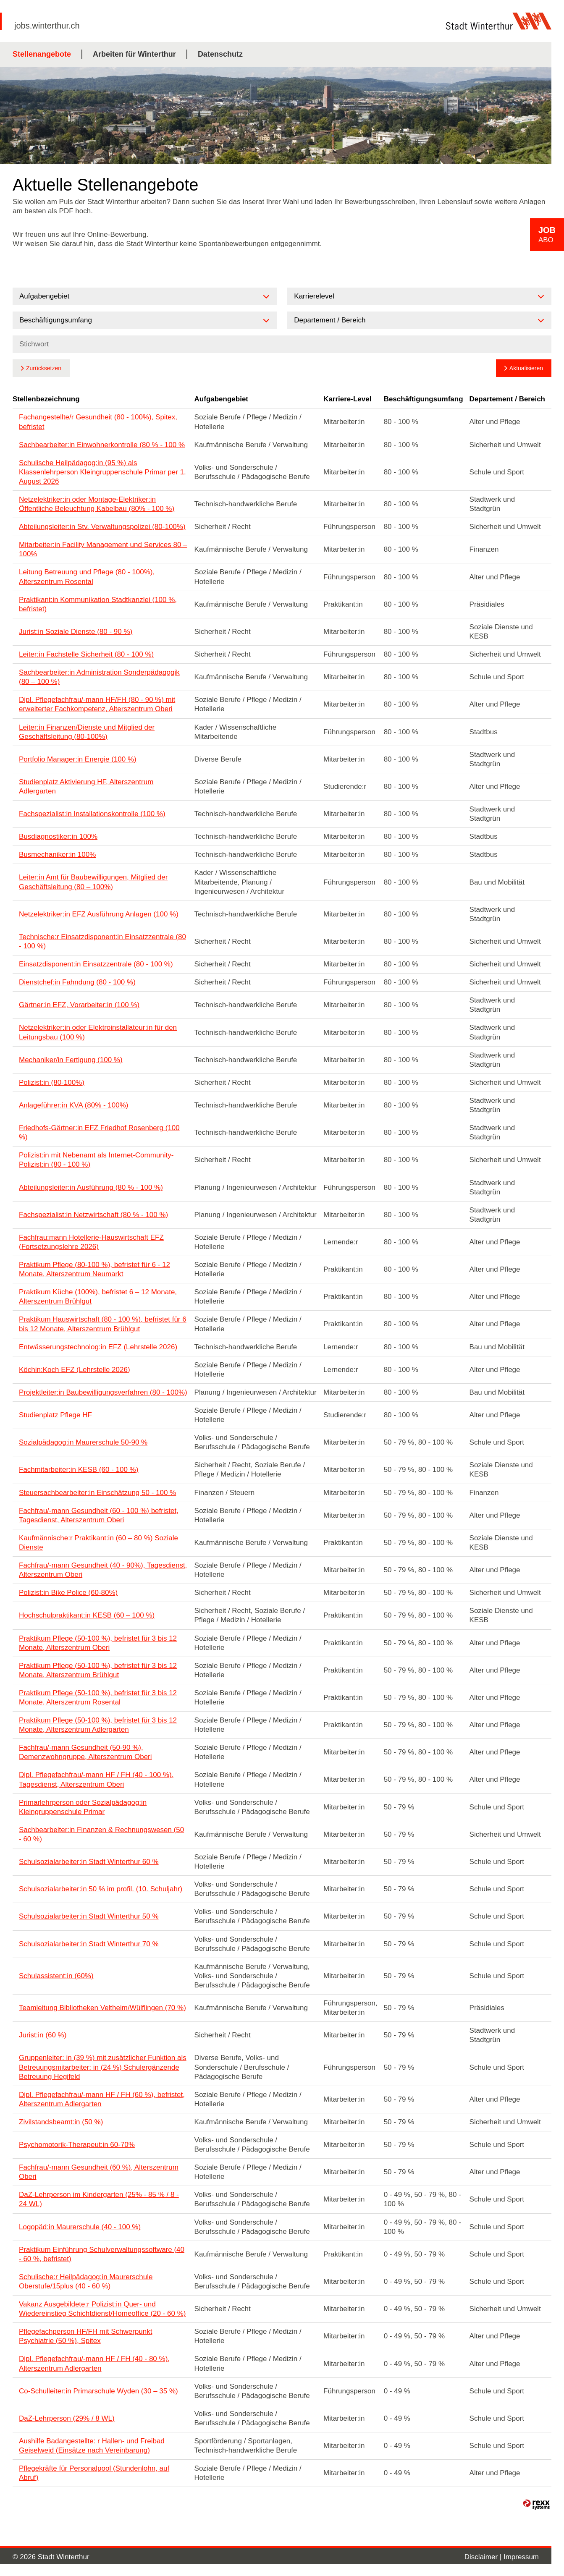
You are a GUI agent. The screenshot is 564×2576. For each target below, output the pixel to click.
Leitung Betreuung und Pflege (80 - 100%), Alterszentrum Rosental (87, 576)
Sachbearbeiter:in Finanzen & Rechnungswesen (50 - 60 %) (101, 1834)
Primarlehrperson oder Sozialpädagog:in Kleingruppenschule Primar (83, 1807)
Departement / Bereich (507, 399)
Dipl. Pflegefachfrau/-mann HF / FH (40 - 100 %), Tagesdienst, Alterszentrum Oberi (96, 1779)
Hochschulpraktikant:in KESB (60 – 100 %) (87, 1615)
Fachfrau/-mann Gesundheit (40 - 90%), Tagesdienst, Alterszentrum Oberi (103, 1570)
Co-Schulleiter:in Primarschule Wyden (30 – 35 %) (98, 2391)
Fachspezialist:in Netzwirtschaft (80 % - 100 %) (93, 1215)
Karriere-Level (347, 399)
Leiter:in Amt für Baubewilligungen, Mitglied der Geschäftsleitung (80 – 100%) (93, 881)
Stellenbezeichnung (46, 399)
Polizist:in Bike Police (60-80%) (68, 1593)
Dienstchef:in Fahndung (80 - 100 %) (77, 982)
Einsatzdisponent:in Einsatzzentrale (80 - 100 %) (96, 964)
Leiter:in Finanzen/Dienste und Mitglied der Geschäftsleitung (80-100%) (87, 732)
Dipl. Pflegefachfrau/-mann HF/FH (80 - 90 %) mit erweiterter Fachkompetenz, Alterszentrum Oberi (97, 704)
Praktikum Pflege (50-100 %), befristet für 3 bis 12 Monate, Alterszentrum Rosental (98, 1697)
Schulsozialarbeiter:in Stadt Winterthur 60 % (89, 1862)
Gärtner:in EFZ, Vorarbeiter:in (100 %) (79, 1005)
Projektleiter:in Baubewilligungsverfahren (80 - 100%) (103, 1392)
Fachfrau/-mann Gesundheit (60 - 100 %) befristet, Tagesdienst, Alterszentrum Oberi (98, 1515)
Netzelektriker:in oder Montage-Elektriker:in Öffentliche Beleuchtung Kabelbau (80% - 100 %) (96, 504)
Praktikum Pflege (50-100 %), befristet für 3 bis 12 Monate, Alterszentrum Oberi (98, 1643)
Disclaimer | (484, 2557)
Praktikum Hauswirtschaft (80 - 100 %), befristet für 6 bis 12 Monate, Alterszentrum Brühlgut (102, 1324)
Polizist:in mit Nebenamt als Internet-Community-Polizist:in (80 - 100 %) (96, 1159)
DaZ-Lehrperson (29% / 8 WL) (67, 2418)
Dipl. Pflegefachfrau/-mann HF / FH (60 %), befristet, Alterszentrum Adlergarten (102, 2099)
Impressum (521, 2557)
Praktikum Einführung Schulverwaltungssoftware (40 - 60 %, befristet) (101, 2254)
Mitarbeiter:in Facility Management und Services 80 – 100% (103, 549)
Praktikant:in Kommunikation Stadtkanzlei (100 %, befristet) (98, 604)
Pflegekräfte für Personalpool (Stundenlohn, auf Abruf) (94, 2473)
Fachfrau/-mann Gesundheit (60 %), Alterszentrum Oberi (98, 2172)
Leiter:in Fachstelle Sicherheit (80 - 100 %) (86, 654)
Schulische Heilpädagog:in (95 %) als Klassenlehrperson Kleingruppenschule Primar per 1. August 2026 (102, 472)
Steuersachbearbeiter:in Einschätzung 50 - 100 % (97, 1493)
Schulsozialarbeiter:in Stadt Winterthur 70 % (89, 1944)
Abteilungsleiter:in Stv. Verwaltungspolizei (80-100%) (102, 527)
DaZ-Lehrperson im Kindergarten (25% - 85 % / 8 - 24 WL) (99, 2199)
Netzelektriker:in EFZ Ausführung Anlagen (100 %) (98, 914)
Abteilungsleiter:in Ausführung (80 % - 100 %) (91, 1187)
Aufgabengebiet (221, 399)
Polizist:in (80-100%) (51, 1082)
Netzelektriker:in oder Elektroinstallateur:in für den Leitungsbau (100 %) (98, 1032)
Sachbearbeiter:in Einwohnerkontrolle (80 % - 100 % (102, 445)
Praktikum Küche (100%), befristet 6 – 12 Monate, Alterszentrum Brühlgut (98, 1296)
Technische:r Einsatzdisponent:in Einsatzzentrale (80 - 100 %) (102, 941)
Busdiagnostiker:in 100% (58, 836)
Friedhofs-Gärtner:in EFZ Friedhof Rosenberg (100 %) (99, 1132)
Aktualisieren (526, 368)
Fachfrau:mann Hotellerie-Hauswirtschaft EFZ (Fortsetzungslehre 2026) (91, 1242)
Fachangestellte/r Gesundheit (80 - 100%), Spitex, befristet (98, 421)
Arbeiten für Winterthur (134, 54)
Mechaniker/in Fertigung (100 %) (71, 1060)
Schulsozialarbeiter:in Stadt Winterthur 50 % (89, 1916)
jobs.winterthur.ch (47, 25)
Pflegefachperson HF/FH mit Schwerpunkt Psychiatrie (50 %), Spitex (85, 2336)
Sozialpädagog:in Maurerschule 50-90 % (83, 1442)
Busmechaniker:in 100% (57, 855)
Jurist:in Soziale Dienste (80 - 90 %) (75, 632)
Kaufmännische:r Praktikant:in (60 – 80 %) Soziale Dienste (98, 1542)
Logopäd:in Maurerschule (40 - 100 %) (80, 2227)
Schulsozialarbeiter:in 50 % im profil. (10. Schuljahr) (100, 1889)
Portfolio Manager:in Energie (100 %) (77, 759)
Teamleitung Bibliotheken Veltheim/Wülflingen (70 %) (102, 2008)
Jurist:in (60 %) (42, 2035)
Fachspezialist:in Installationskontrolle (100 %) (92, 814)
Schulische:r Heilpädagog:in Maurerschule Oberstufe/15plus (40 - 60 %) (85, 2281)
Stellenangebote (42, 54)
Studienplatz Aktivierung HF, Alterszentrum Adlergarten (86, 786)
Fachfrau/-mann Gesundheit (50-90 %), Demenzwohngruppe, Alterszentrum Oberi (85, 1752)
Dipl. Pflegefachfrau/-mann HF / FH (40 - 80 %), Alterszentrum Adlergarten (94, 2363)
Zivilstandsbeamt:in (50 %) (61, 2122)
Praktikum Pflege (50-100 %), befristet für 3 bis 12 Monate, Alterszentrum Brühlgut (98, 1670)
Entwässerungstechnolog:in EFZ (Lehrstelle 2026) (98, 1347)
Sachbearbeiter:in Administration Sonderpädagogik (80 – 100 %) (99, 677)
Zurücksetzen (43, 368)
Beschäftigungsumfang (423, 399)
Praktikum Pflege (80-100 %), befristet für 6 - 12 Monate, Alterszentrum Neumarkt (94, 1269)
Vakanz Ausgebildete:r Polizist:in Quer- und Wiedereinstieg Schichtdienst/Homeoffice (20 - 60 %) (102, 2308)
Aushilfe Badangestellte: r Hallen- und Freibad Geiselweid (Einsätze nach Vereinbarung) (92, 2445)
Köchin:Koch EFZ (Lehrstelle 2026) (74, 1370)
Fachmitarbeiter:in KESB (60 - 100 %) (78, 1470)
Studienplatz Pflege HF (55, 1415)
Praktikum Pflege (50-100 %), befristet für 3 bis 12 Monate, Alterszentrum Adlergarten (98, 1724)
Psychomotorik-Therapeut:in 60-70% (77, 2145)
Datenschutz (220, 54)
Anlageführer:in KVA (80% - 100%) (74, 1105)
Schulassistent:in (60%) (56, 1976)
